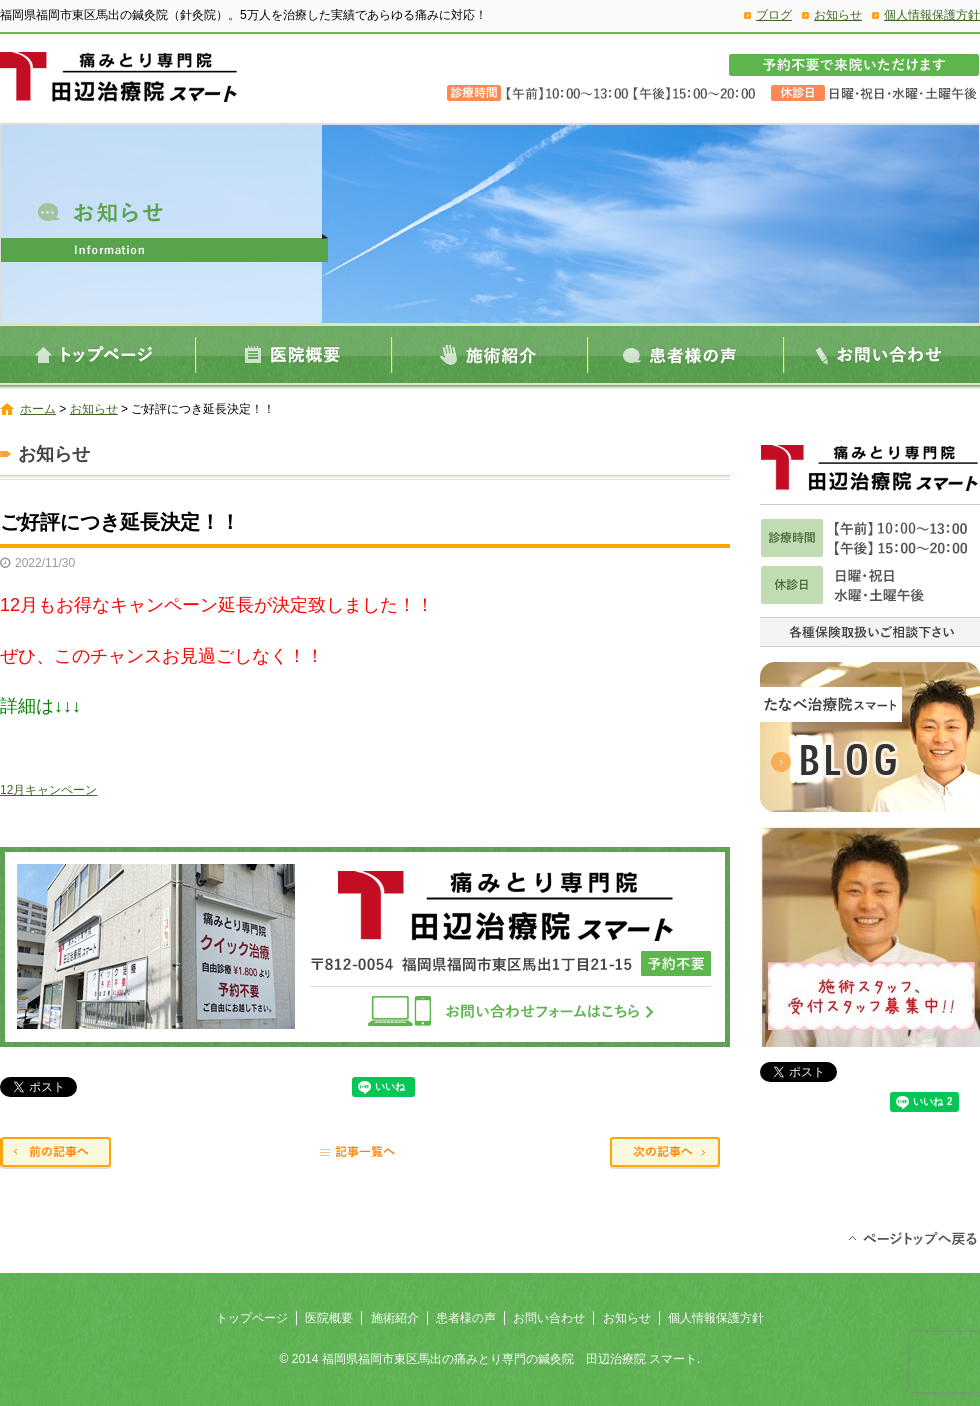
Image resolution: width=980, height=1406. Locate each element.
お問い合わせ (882, 354)
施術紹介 (490, 354)
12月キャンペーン (48, 790)
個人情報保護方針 (932, 15)
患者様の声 (686, 354)
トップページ (98, 354)
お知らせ (838, 15)
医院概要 (294, 354)
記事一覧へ (365, 1154)
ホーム (38, 409)
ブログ (774, 15)
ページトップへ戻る (912, 1237)
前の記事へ (60, 1154)
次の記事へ (670, 1154)
